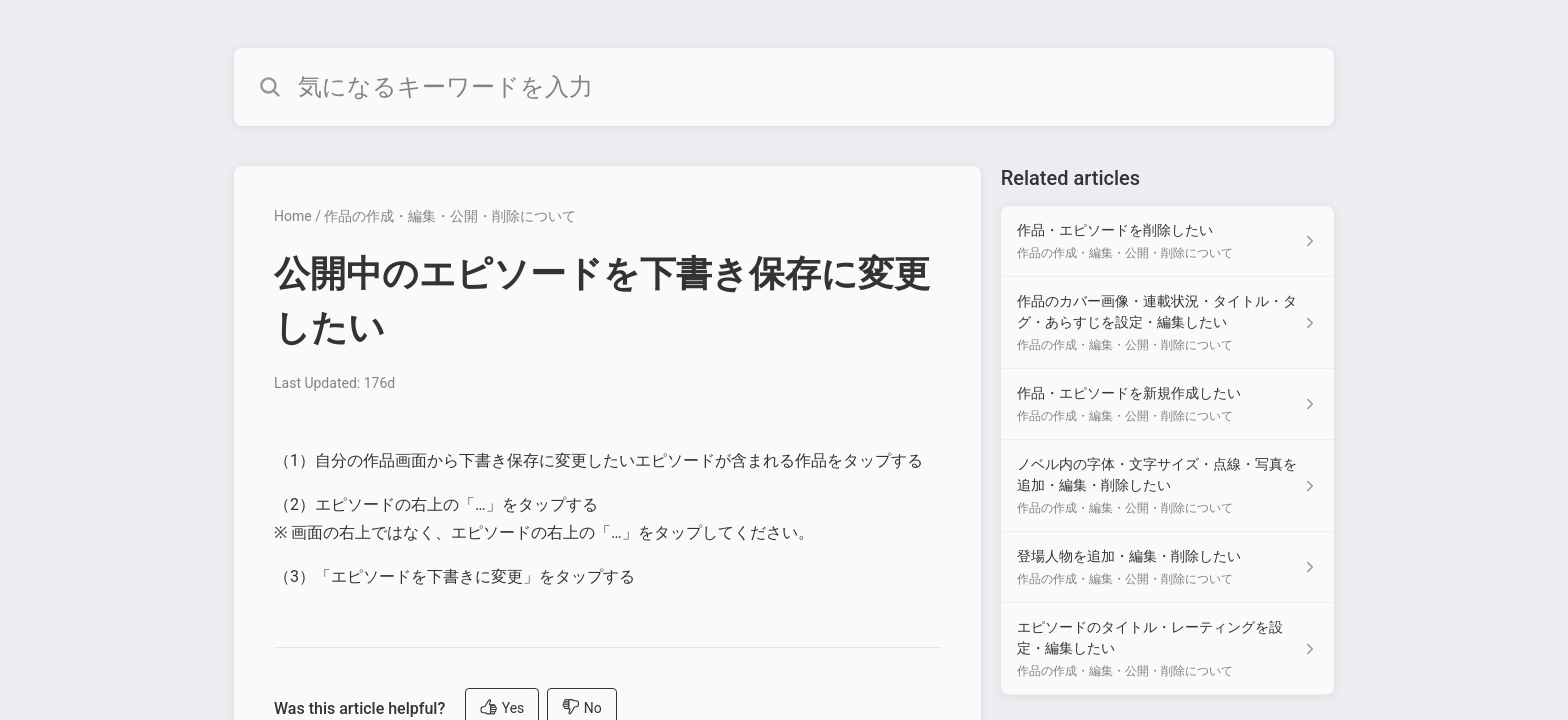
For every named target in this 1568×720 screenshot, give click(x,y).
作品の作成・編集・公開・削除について (450, 216)
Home (293, 216)
